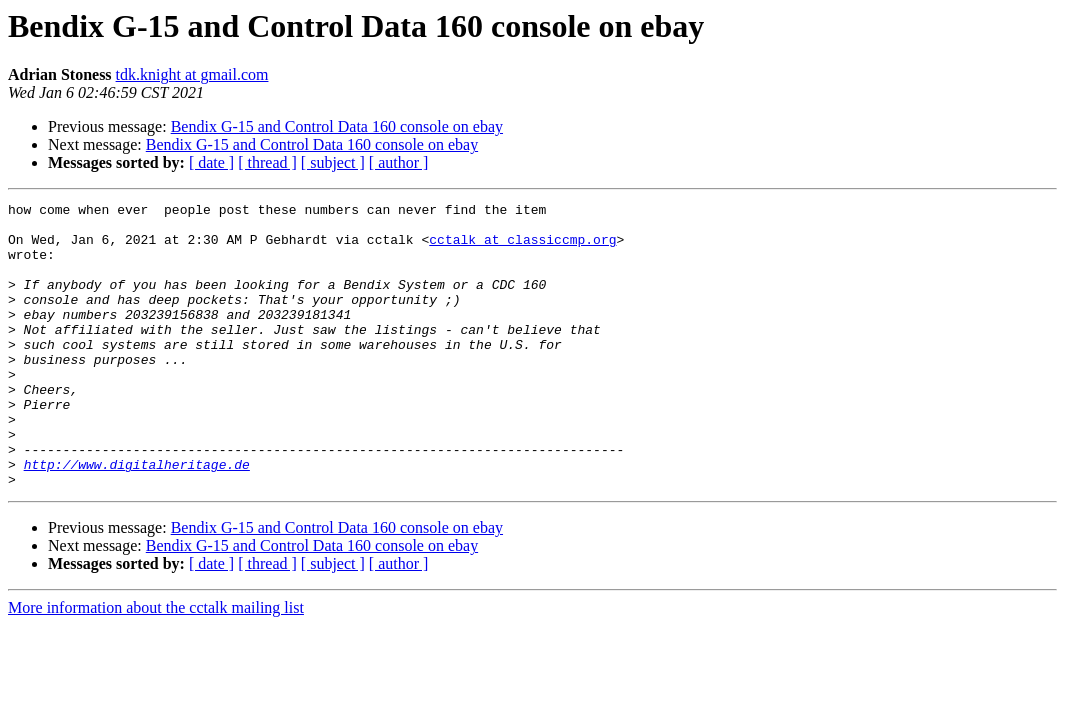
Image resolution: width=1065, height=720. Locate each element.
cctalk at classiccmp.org (522, 248)
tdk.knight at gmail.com (192, 74)
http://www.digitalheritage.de (137, 518)
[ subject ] (333, 162)
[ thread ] (267, 162)
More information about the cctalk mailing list (156, 664)
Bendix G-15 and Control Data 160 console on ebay (337, 126)
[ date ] (211, 162)
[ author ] (399, 162)
